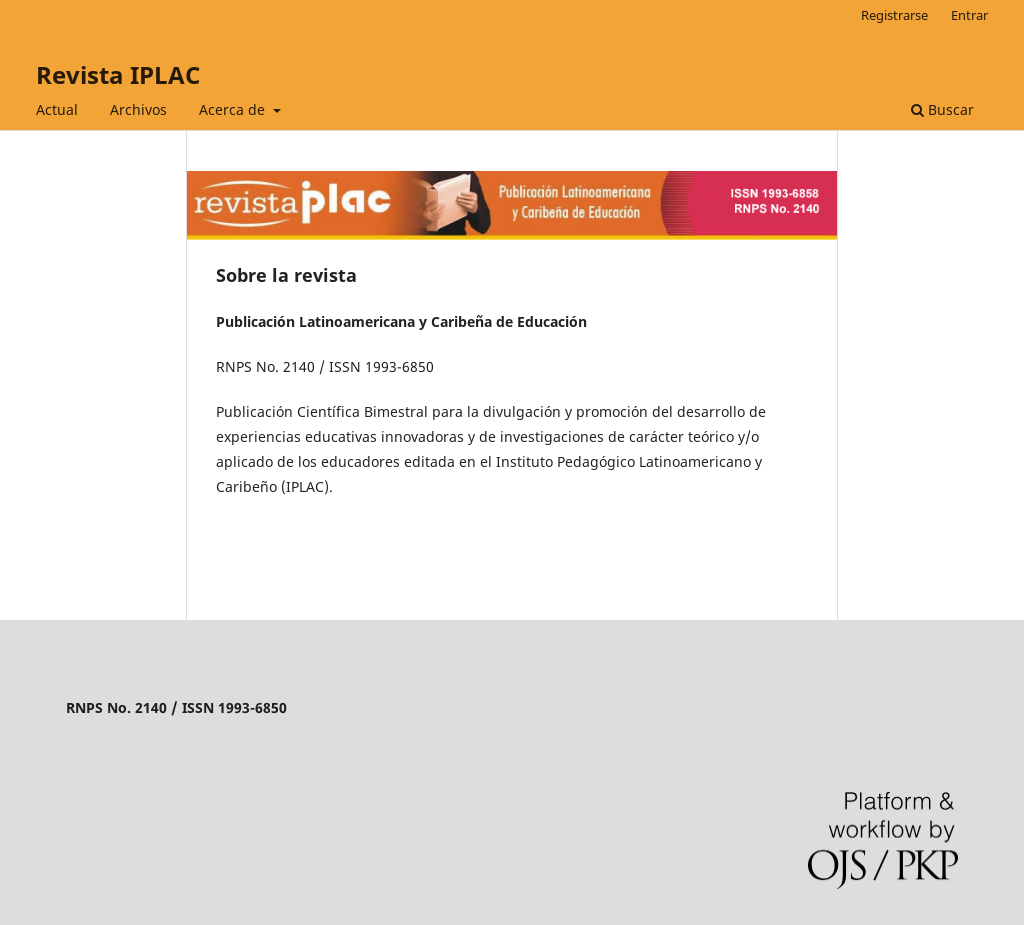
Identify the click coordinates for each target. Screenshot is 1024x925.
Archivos (138, 109)
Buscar (942, 109)
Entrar (969, 15)
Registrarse (894, 15)
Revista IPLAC (118, 74)
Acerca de (234, 109)
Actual (57, 109)
